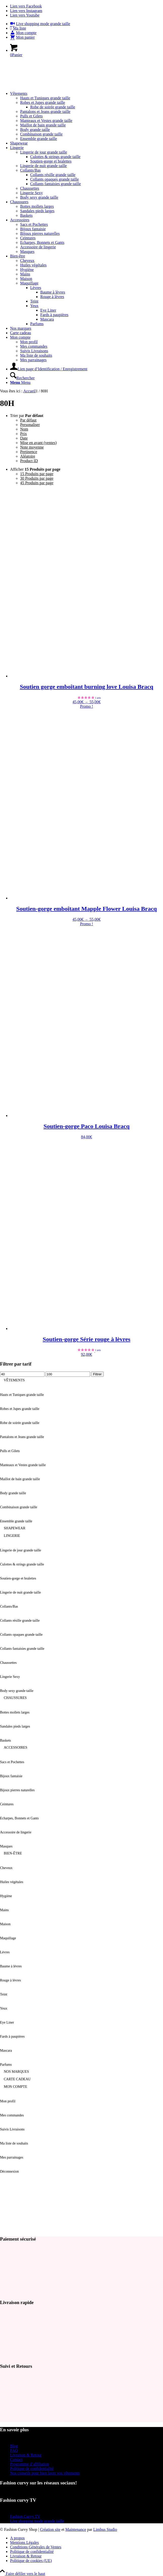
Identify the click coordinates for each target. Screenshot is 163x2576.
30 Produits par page (36, 478)
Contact (16, 2459)
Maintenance (75, 2529)
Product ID (29, 461)
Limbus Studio (105, 2529)
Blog (14, 2446)
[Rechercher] (22, 378)
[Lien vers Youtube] (24, 15)
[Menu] (20, 382)
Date (24, 438)
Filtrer (97, 1374)
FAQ (14, 2450)
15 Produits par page (36, 474)
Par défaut (28, 420)
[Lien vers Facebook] (26, 6)
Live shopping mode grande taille (37, 2521)
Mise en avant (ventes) (38, 443)
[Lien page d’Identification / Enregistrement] (48, 369)
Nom (24, 429)
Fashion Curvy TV (25, 2516)
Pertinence (28, 452)
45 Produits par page (36, 483)
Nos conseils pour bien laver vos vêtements (45, 2473)
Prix (23, 434)
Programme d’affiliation (29, 2464)
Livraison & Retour (26, 2455)
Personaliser (30, 424)
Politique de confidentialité (32, 2468)
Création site (50, 2529)
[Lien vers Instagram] (26, 11)
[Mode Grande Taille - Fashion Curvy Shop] (37, 85)
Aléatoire (27, 456)
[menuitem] (86, 24)
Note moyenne (32, 447)
